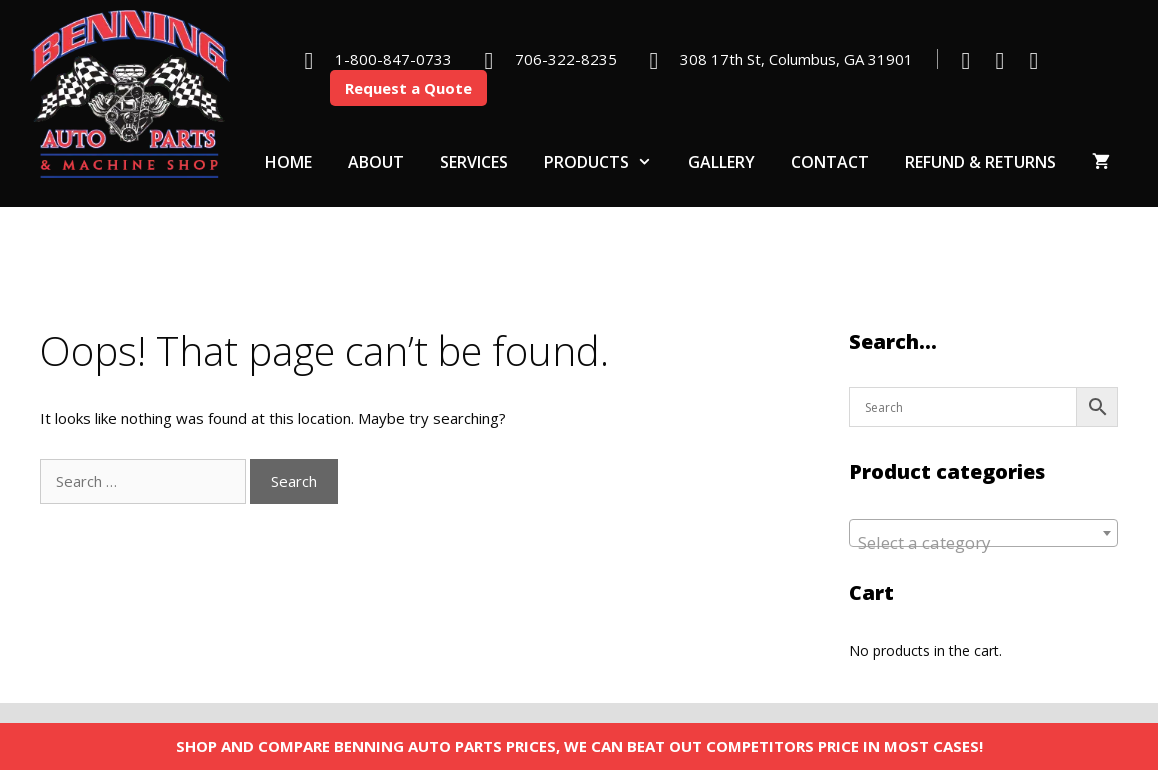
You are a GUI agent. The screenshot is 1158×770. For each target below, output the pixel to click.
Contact (830, 162)
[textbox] (984, 542)
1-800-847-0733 (393, 59)
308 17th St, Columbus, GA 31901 (796, 59)
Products (607, 162)
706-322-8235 (566, 59)
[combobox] (984, 533)
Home (288, 162)
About (376, 162)
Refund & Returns (980, 162)
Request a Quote (408, 88)
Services (474, 162)
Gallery (721, 162)
